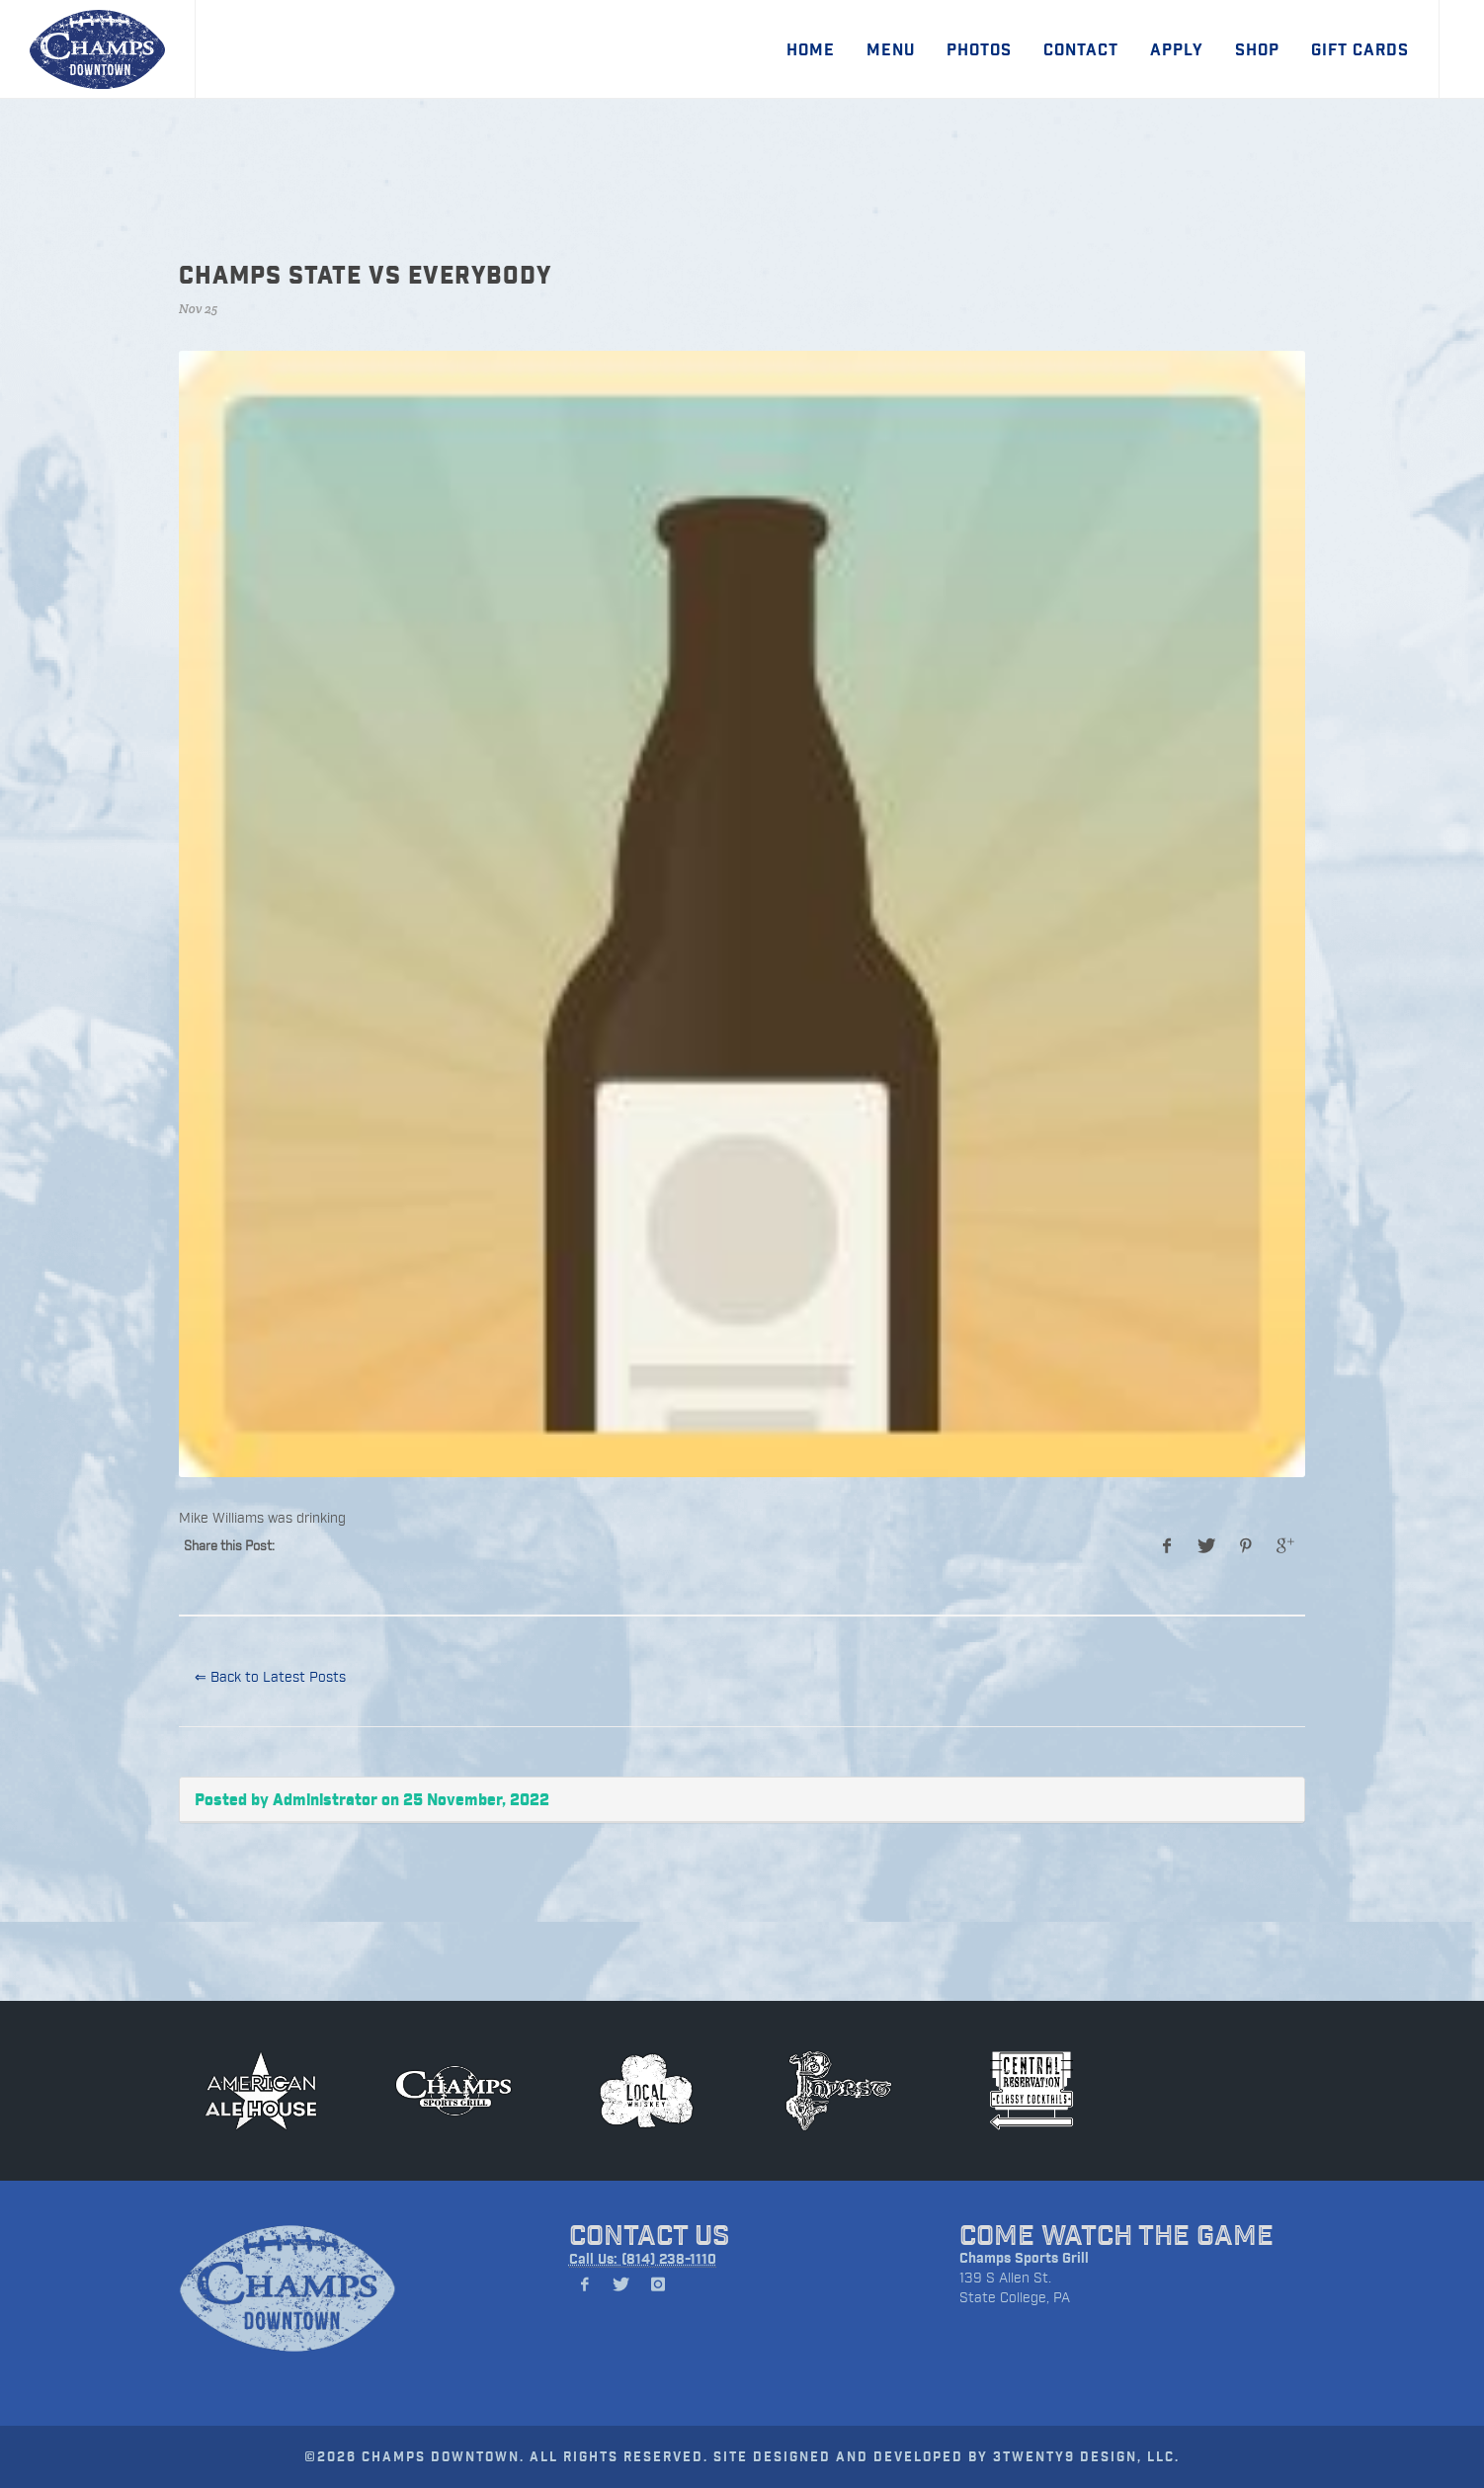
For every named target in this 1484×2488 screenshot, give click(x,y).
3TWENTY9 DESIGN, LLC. (1086, 2455)
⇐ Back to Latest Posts (270, 1676)
